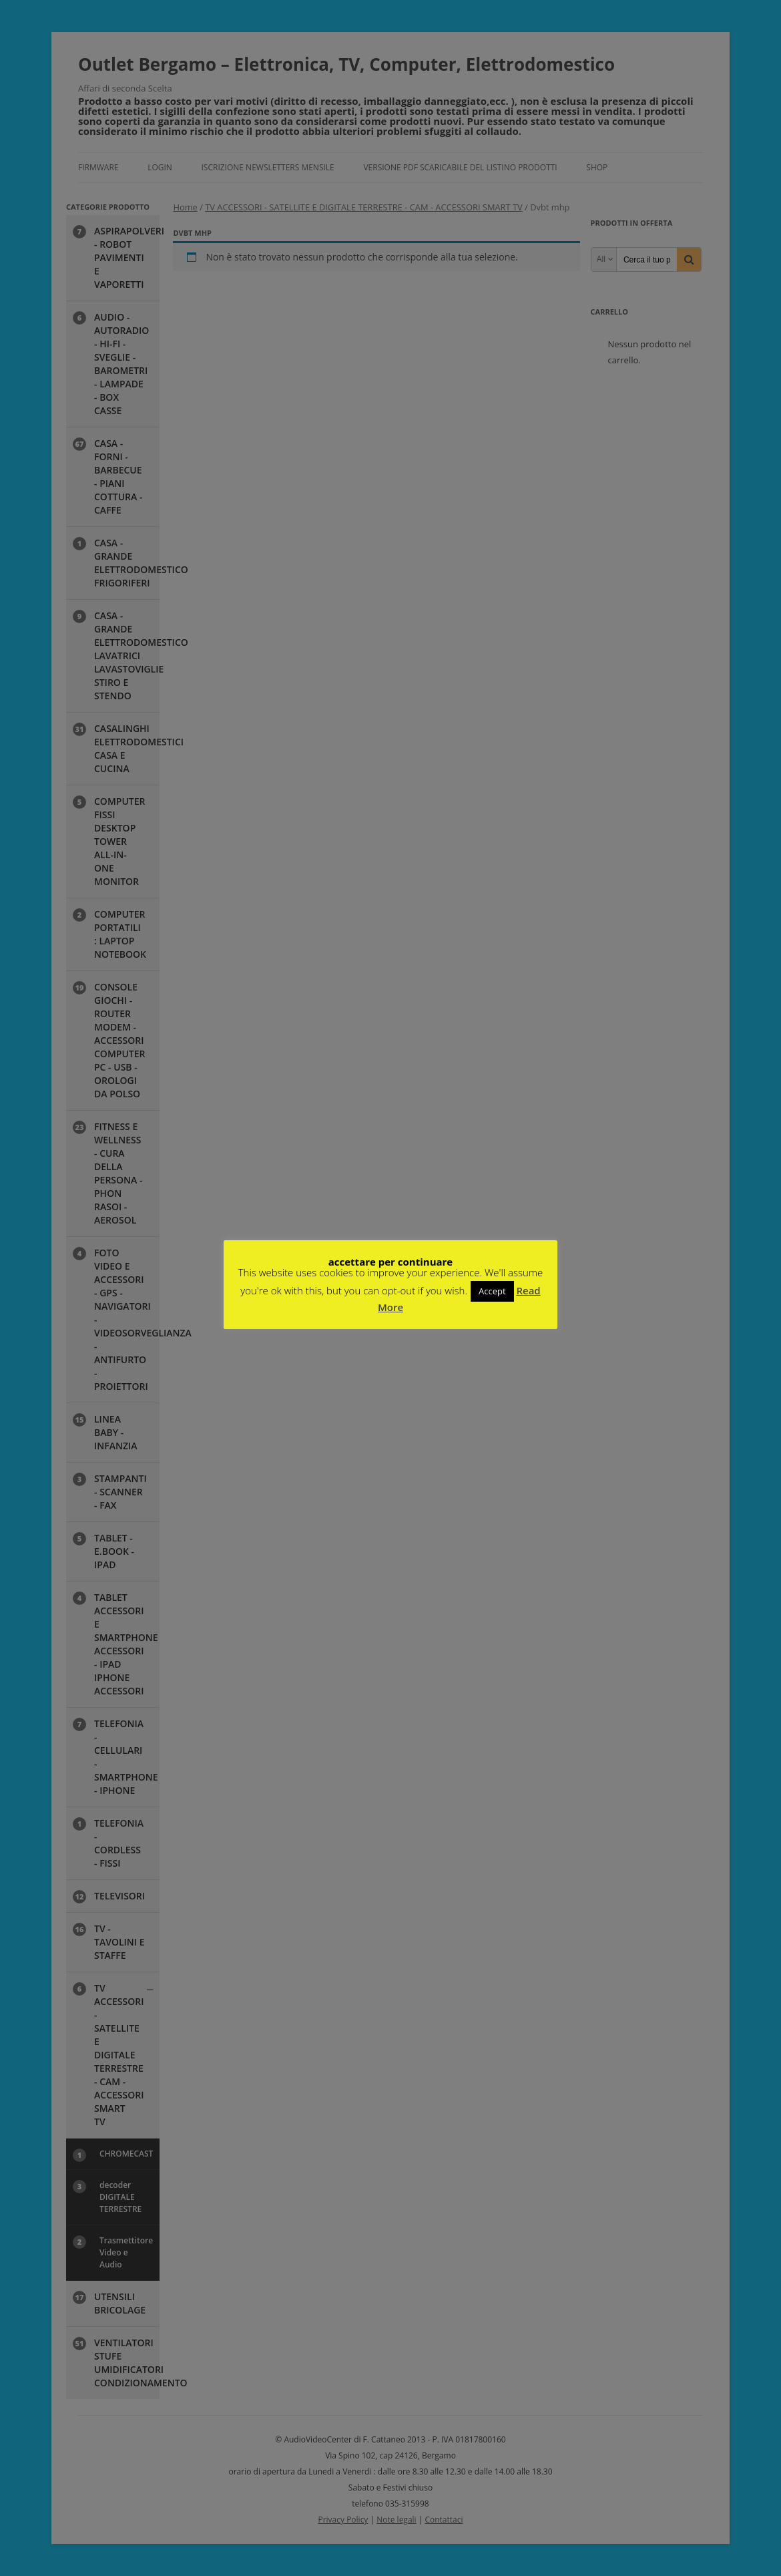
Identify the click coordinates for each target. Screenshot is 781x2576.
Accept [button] (492, 1291)
